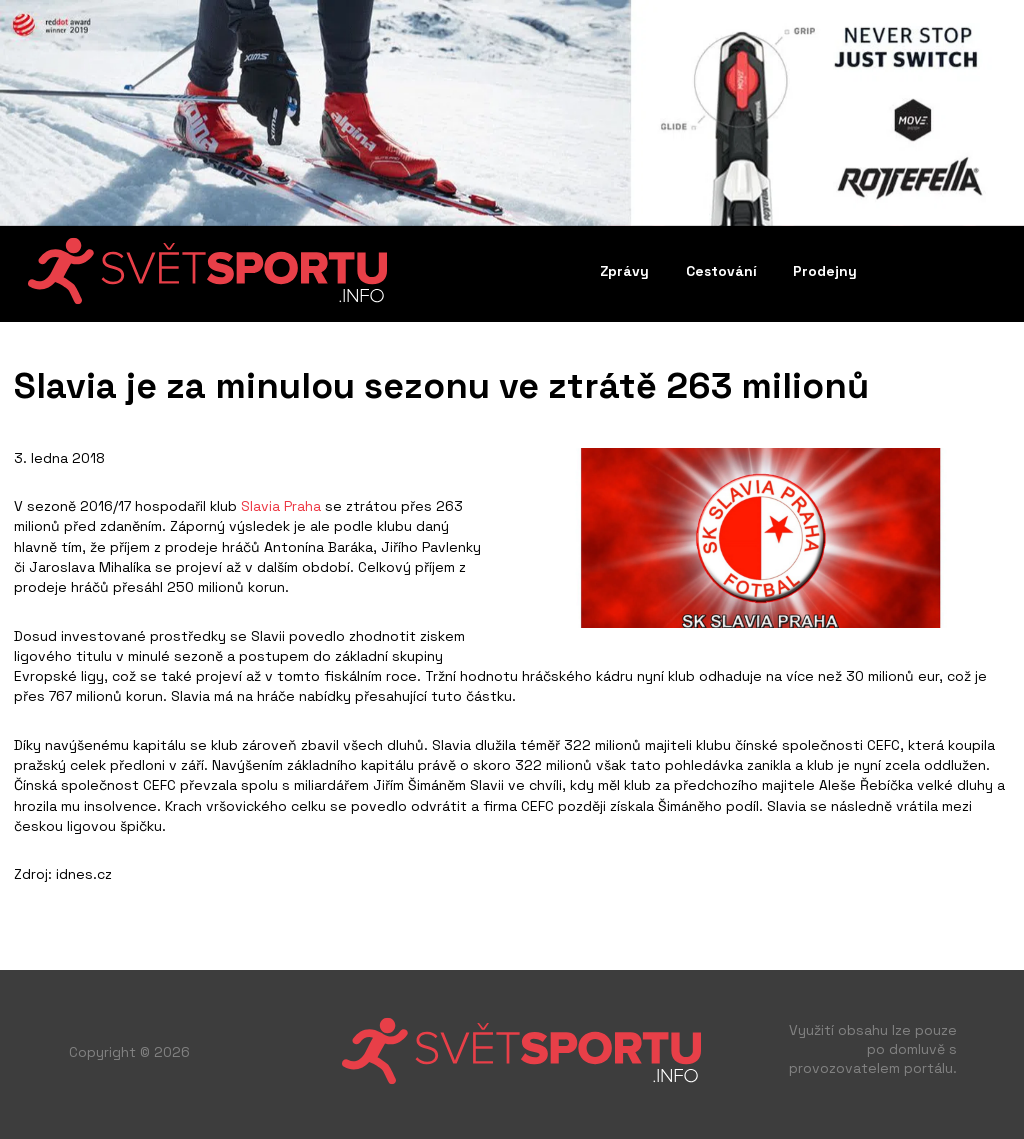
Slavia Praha (281, 506)
